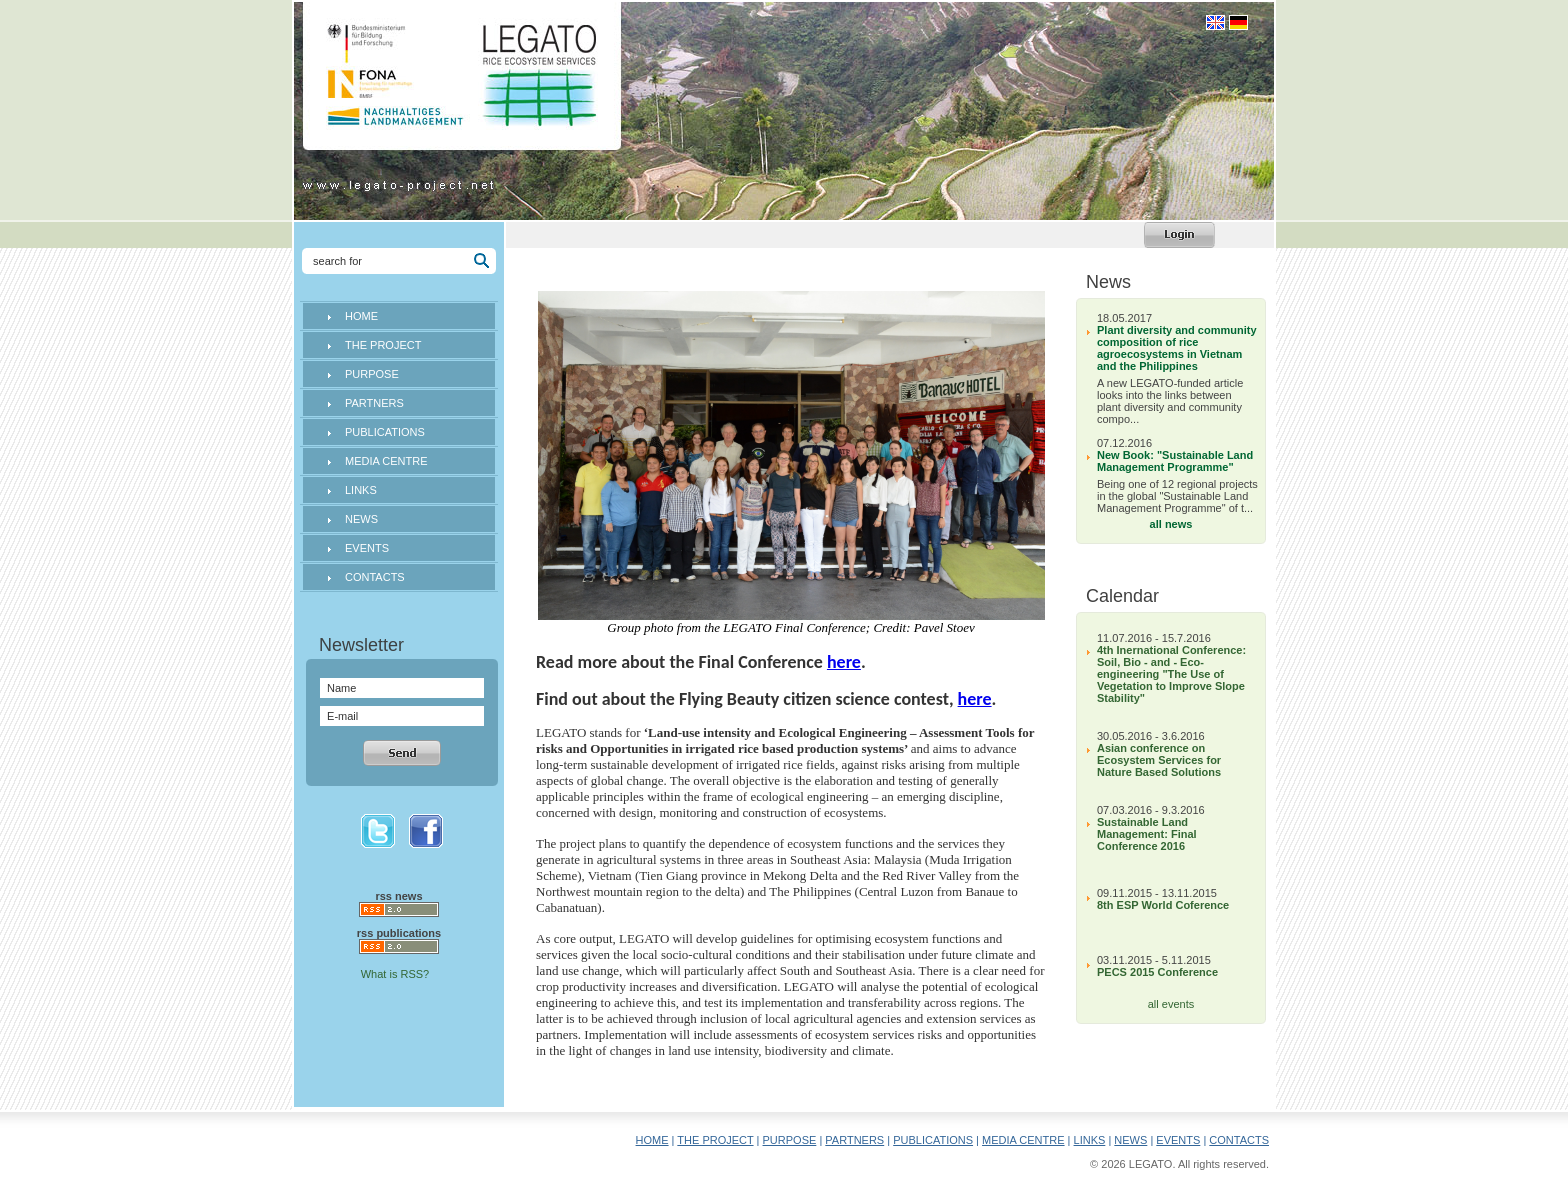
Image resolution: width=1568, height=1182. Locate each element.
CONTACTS (375, 577)
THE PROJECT (383, 345)
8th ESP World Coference (1163, 905)
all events (1171, 1004)
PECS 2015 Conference (1157, 972)
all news (1171, 524)
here (844, 662)
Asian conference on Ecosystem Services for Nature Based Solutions (1159, 760)
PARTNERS (374, 403)
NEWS (361, 519)
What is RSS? (395, 974)
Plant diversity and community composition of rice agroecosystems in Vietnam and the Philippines (1177, 348)
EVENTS (367, 548)
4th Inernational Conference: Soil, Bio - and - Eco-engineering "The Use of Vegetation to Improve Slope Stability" (1171, 674)
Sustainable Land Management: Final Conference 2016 (1147, 834)
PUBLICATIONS (385, 432)
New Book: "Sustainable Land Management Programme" (1175, 461)
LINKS (361, 490)
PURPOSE (372, 374)
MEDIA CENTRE (386, 461)
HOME (361, 316)
